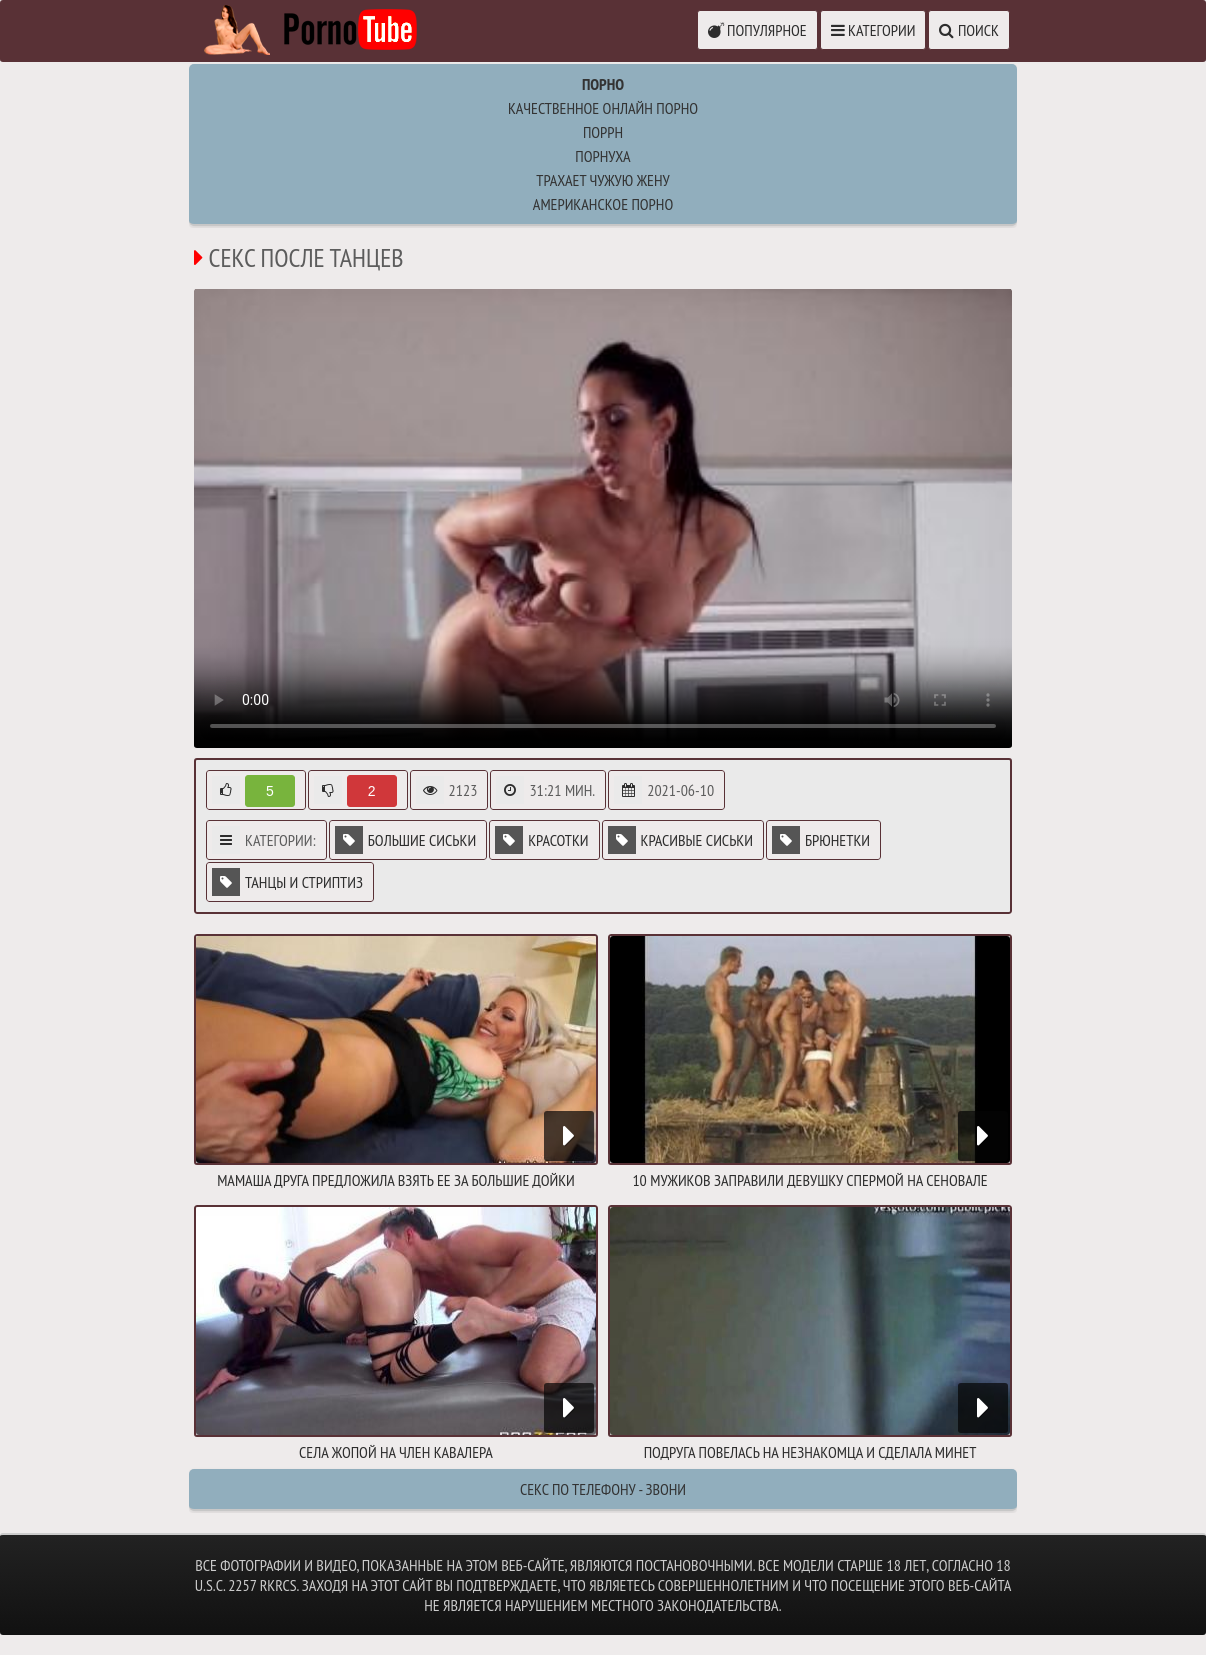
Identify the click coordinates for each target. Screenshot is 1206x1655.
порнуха (602, 156)
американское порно (603, 204)
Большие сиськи (405, 840)
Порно (603, 84)
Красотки (541, 840)
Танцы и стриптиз (287, 882)
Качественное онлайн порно (603, 108)
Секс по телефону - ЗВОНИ (603, 1489)
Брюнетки (821, 840)
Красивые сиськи (680, 840)
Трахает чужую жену (602, 180)
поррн (603, 132)
